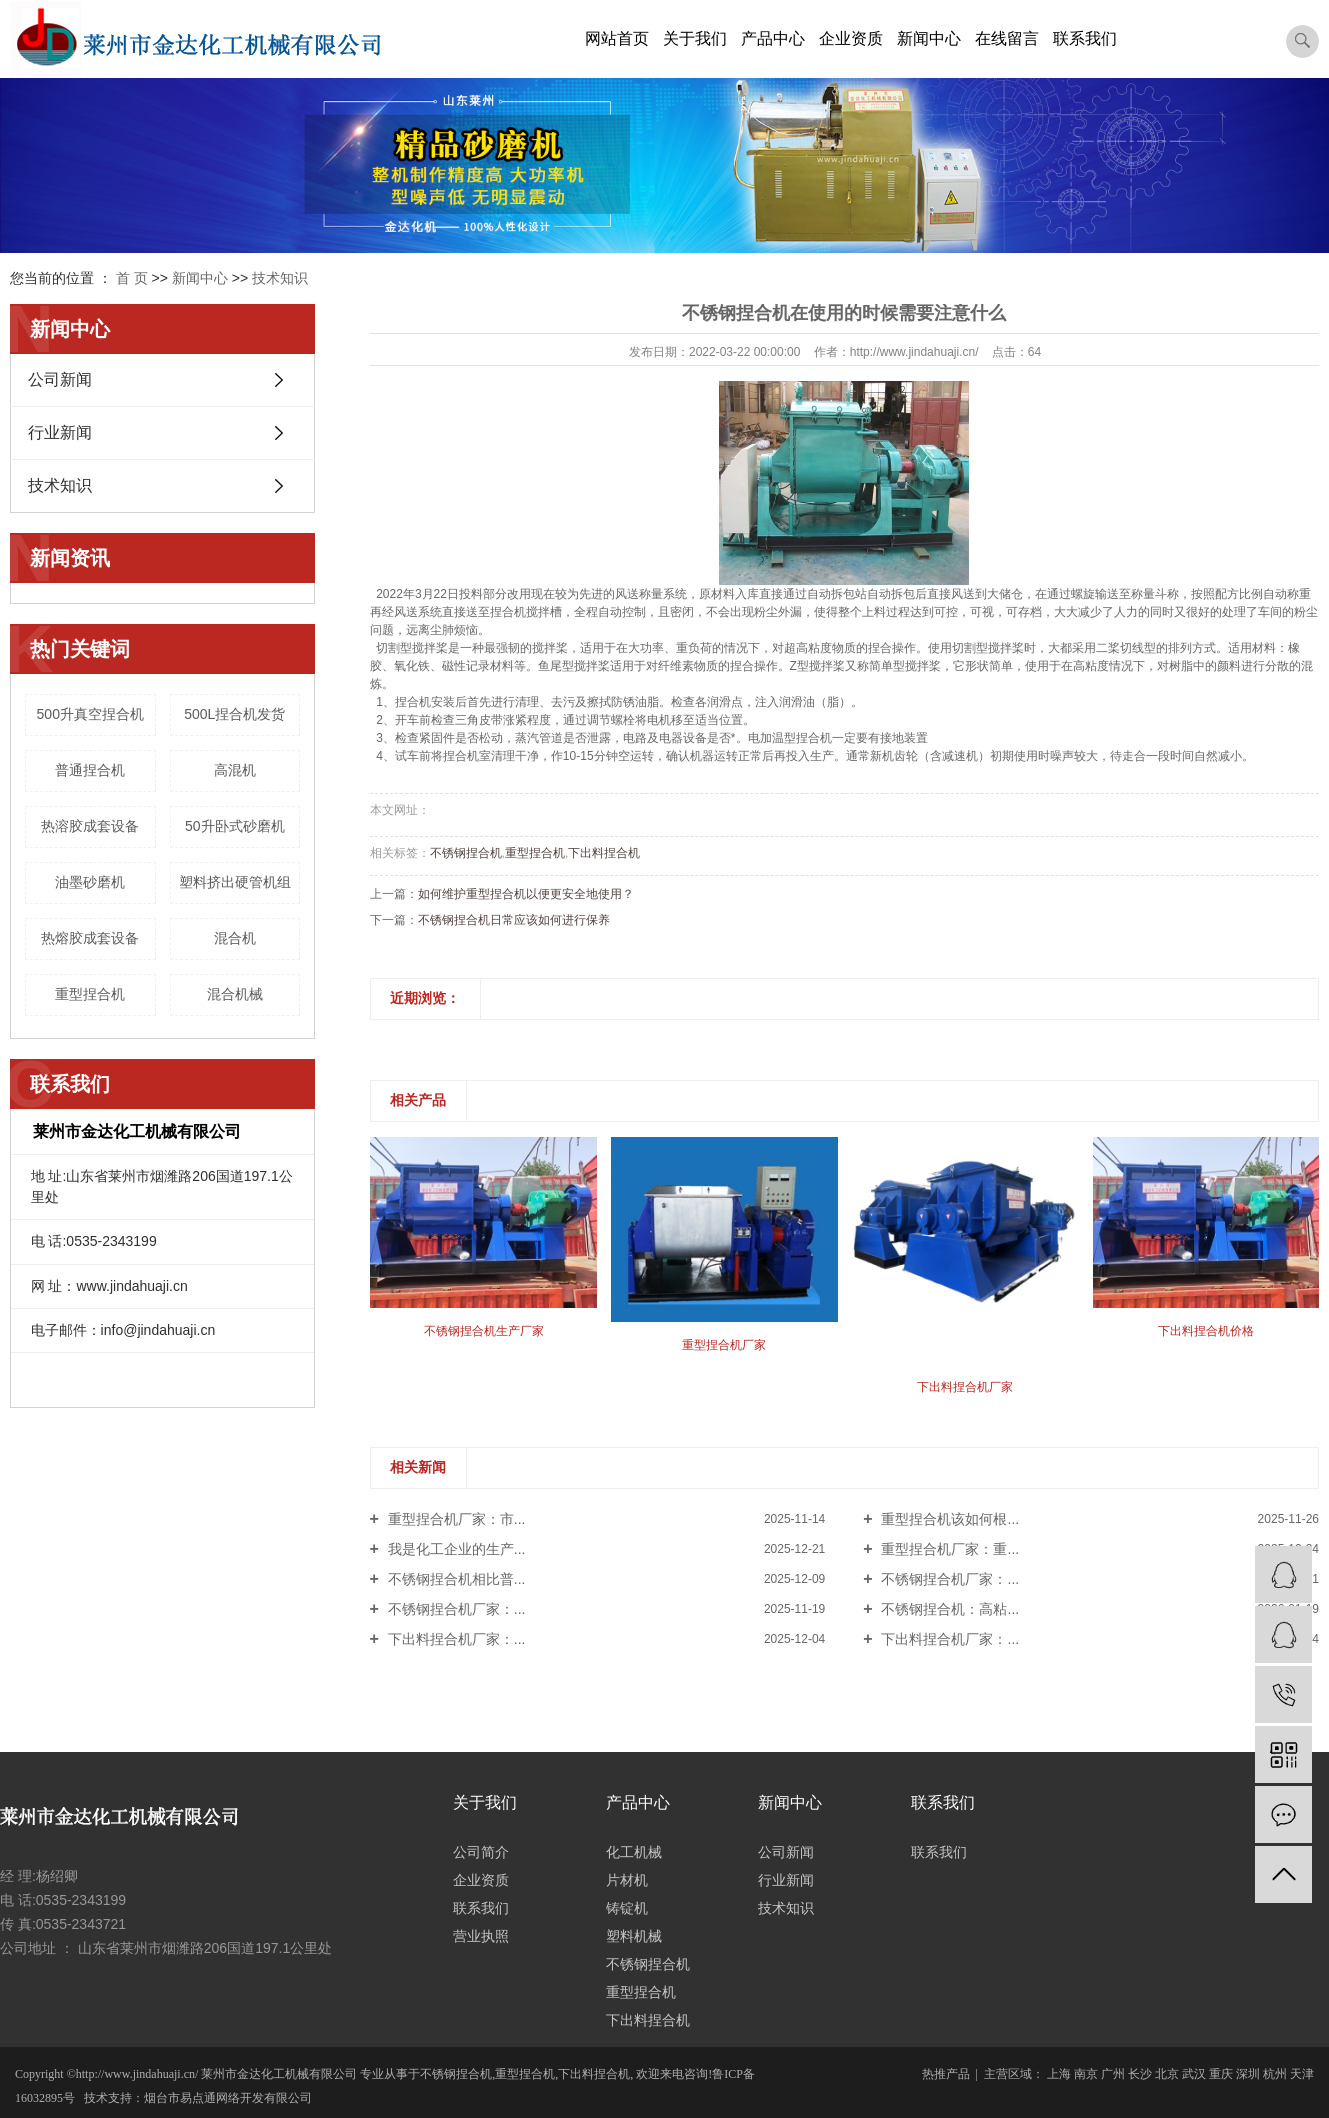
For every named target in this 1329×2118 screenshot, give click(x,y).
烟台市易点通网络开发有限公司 (228, 2098)
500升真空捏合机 (90, 714)
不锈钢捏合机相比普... (455, 1579)
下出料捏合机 (604, 853)
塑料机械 (634, 1936)
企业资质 (851, 38)
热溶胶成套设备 (90, 826)
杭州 (1275, 2074)
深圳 (1248, 2074)
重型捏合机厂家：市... (455, 1519)
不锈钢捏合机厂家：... (949, 1579)
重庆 (1221, 2074)
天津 (1302, 2074)
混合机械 (235, 994)
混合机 (235, 938)
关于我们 (695, 38)
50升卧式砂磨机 (235, 826)
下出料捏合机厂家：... (455, 1639)
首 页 (132, 278)
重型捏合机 (90, 994)
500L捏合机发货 (234, 714)
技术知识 (280, 278)
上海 (1059, 2074)
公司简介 (481, 1852)
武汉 (1194, 2074)
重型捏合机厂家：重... (949, 1549)
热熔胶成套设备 (90, 938)
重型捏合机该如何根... (949, 1519)
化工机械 (634, 1852)
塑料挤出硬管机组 (235, 882)
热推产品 (946, 2074)
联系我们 (1085, 38)
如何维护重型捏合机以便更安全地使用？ (526, 894)
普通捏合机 (90, 770)
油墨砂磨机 (90, 882)
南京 (1086, 2074)
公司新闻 (60, 379)
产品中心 (773, 38)
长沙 (1140, 2074)
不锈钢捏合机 (466, 853)
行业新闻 (60, 432)
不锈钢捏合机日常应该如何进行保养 (514, 920)
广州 (1113, 2074)
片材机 (627, 1880)
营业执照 (481, 1936)
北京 (1167, 2074)
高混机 (235, 770)
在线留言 (1007, 38)
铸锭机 (627, 1908)
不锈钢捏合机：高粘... (949, 1609)
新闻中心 (929, 38)
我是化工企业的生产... (455, 1549)
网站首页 (617, 38)
